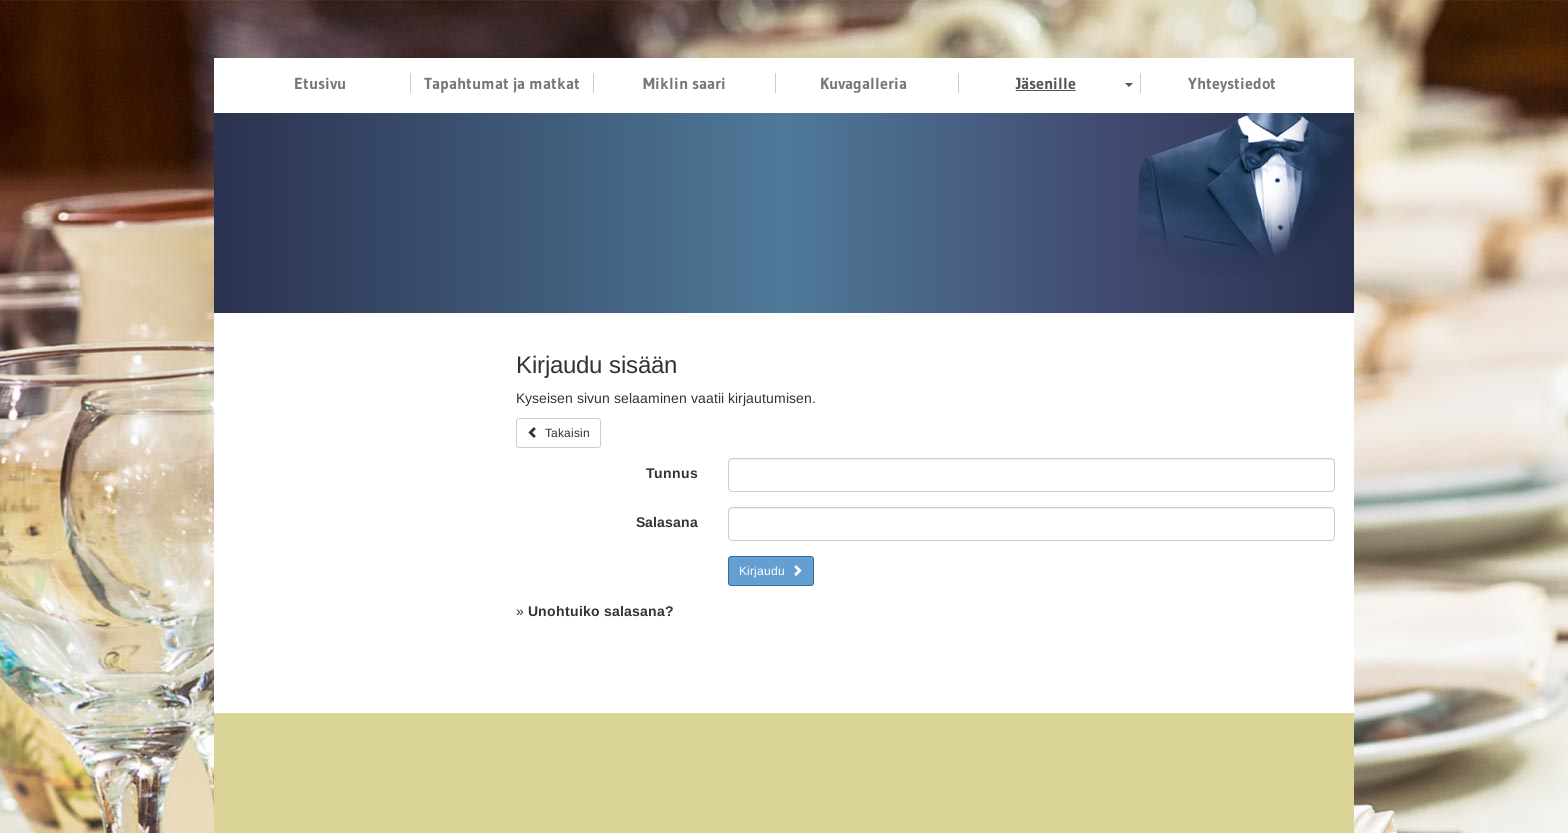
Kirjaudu (771, 571)
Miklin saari (684, 83)
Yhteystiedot (1232, 83)
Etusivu (320, 83)
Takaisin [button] (558, 433)
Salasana (667, 522)
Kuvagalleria (863, 83)
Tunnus (672, 473)
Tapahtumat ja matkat (502, 83)
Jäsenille (1046, 83)
